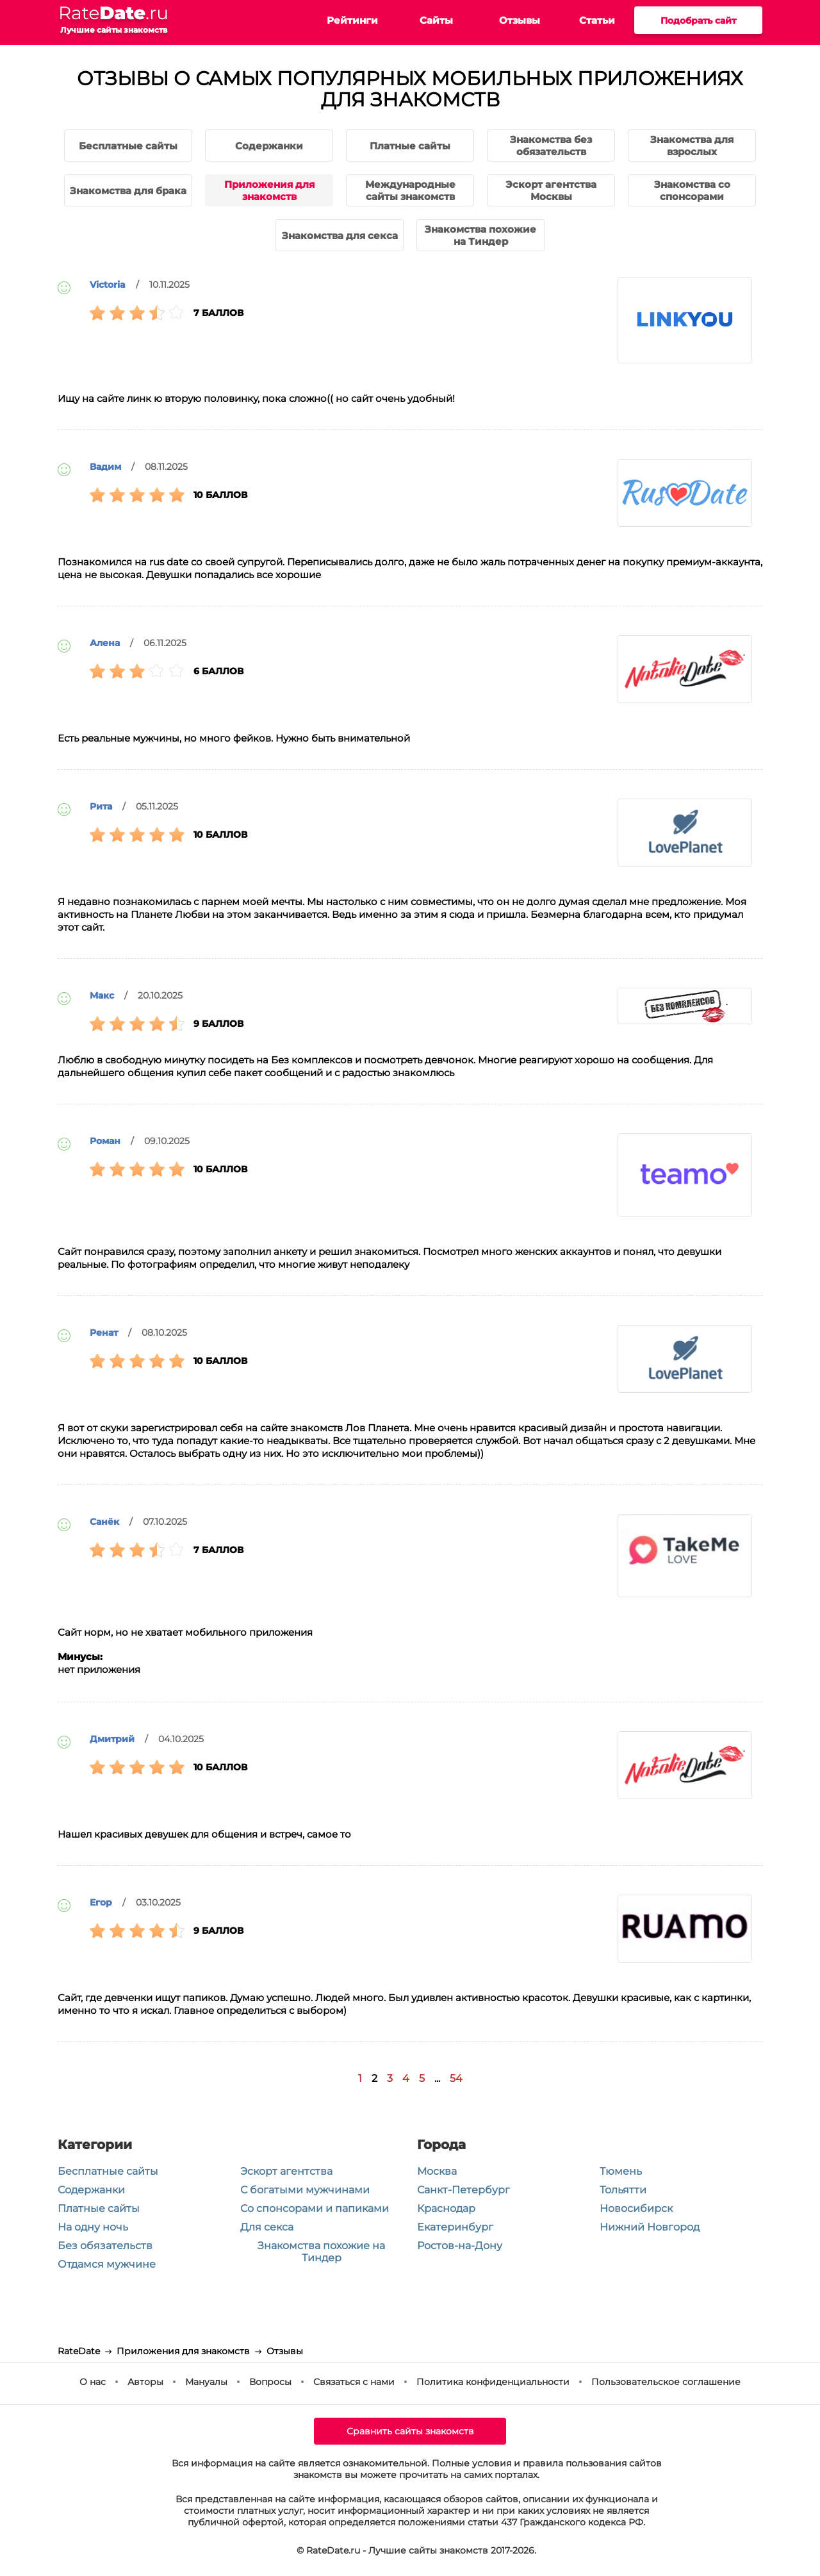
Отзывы (519, 20)
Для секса (266, 2227)
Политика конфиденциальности (493, 2382)
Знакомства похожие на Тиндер (321, 2251)
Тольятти (623, 2190)
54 (456, 2078)
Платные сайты (99, 2208)
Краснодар (446, 2208)
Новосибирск (636, 2208)
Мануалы (206, 2382)
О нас (92, 2382)
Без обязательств (105, 2245)
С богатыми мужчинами (305, 2190)
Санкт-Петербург (463, 2190)
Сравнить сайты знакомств (410, 2431)
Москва (437, 2171)
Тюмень (621, 2171)
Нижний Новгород (650, 2227)
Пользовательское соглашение (666, 2382)
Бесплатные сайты (108, 2171)
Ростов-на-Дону (459, 2245)
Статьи (597, 20)
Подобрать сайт (698, 20)
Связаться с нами (354, 2382)
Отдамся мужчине (107, 2264)
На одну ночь (93, 2227)
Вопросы (270, 2382)
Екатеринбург (455, 2227)
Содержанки (91, 2190)
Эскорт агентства (286, 2171)
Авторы (145, 2382)
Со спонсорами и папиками (314, 2208)
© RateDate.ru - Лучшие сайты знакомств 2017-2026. (416, 2550)
